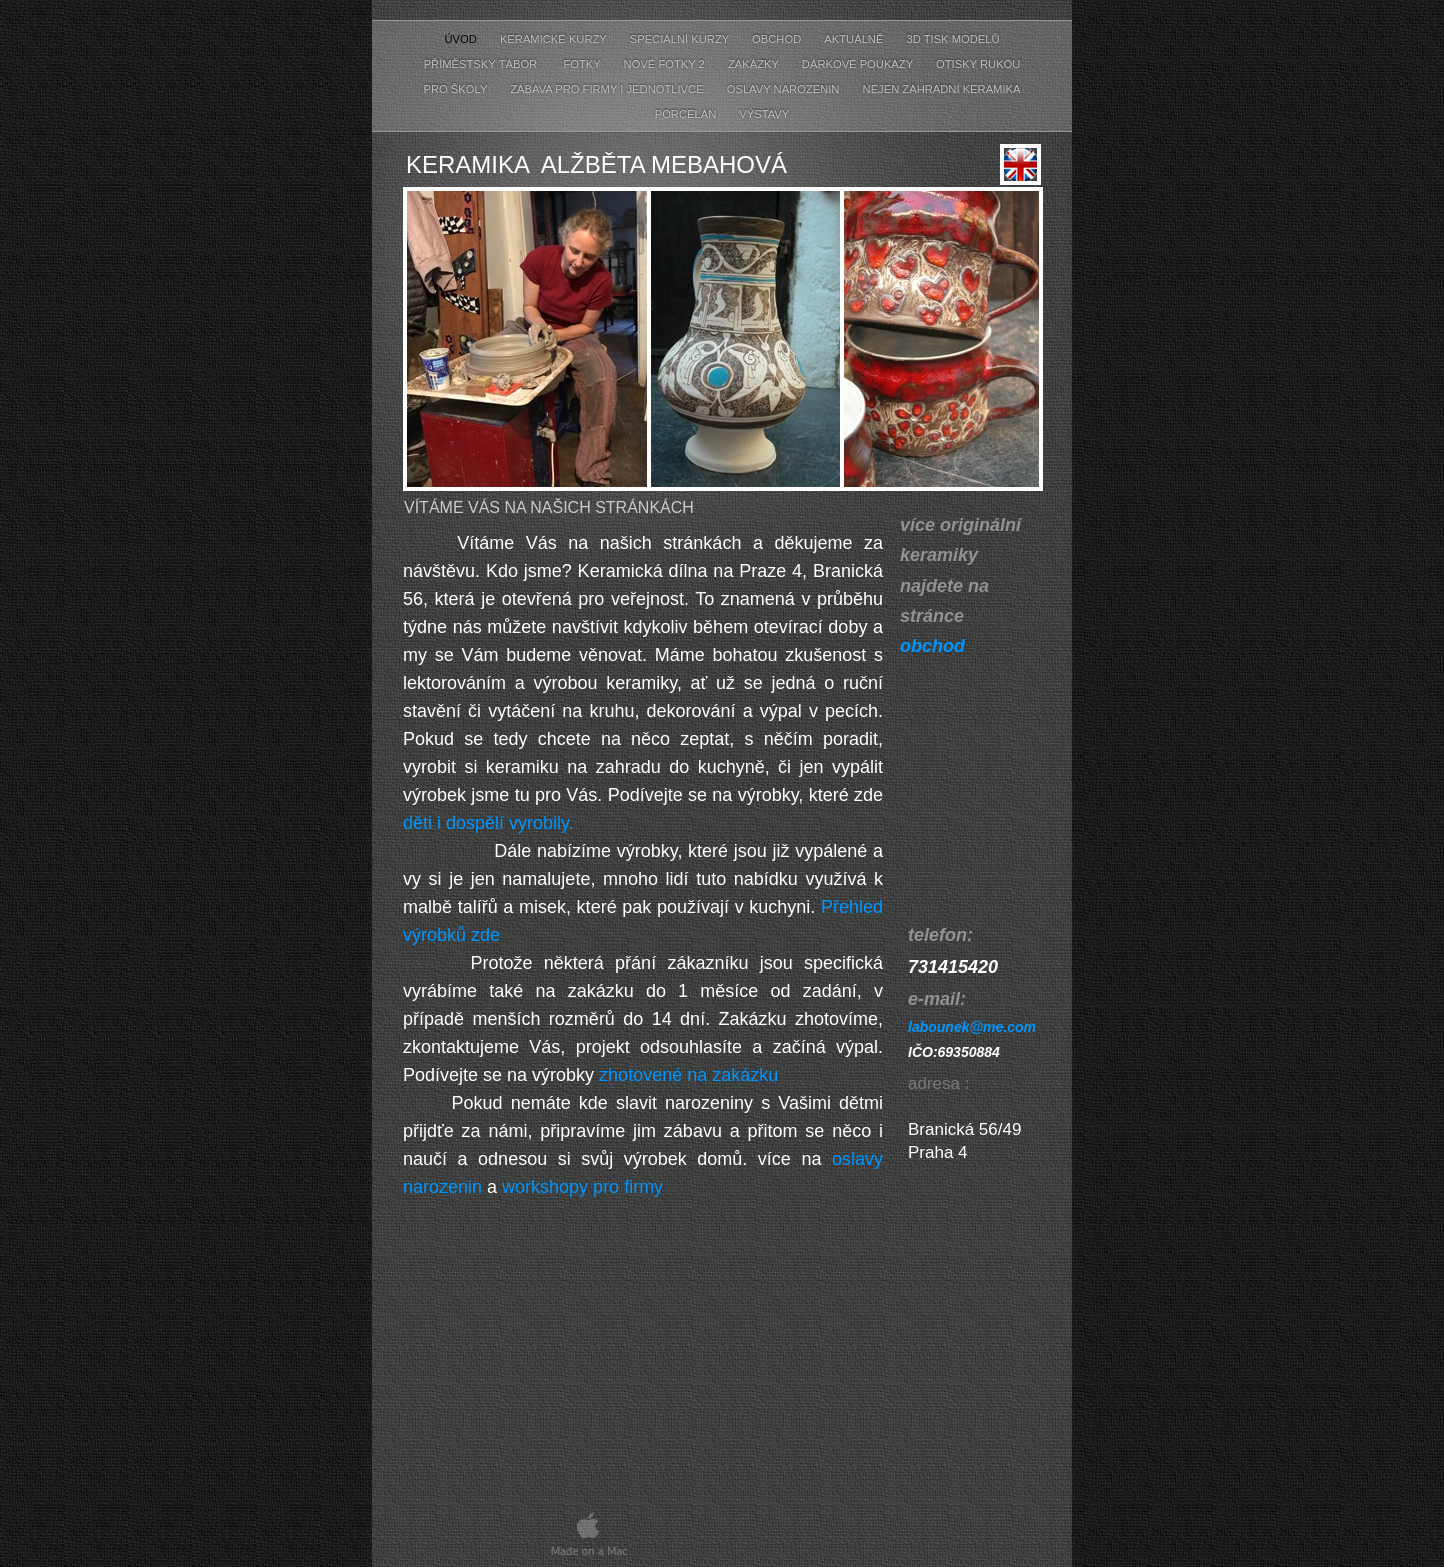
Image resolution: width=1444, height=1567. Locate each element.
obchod (778, 39)
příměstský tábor (482, 64)
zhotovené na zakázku (688, 1075)
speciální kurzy (681, 39)
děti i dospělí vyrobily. (488, 823)
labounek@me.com (972, 1027)
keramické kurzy (555, 39)
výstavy (764, 114)
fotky (581, 64)
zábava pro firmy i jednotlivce (608, 89)
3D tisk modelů (953, 39)
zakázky (755, 64)
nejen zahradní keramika (942, 89)
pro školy (457, 89)
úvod (461, 39)
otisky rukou (978, 64)
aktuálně (855, 39)
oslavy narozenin (785, 89)
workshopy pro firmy (582, 1187)
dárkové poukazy (859, 64)
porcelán (687, 114)
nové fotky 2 (666, 64)
